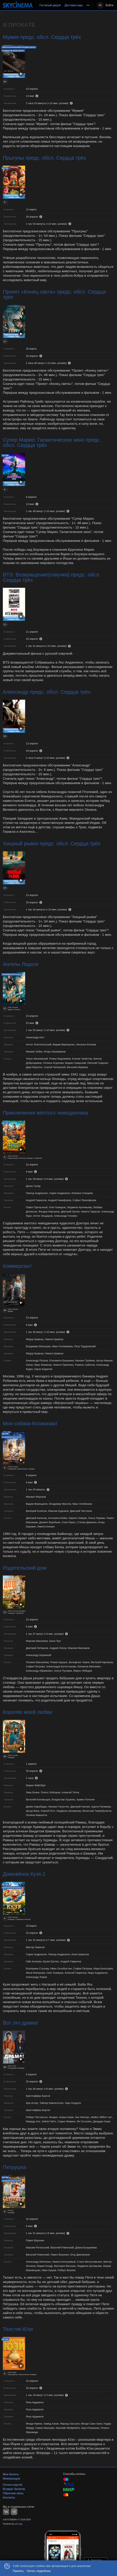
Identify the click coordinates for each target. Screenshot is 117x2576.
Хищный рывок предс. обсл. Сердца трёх (52, 843)
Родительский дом (24, 1568)
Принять (18, 2570)
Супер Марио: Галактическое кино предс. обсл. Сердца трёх (52, 442)
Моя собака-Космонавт (30, 1423)
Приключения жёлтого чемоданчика (45, 1113)
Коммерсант (17, 1266)
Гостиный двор (49, 5)
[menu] (63, 5)
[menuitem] (49, 5)
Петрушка (14, 2167)
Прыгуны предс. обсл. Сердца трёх (44, 158)
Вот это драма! (20, 2023)
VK (6, 2511)
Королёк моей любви (27, 1712)
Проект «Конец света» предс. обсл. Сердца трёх (54, 294)
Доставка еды (74, 5)
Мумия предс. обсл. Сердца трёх (42, 37)
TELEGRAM (14, 2511)
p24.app (18, 2524)
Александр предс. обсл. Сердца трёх (47, 692)
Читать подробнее (39, 2570)
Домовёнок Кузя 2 (24, 1874)
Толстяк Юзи (18, 2329)
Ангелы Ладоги (20, 964)
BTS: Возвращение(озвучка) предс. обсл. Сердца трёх (51, 577)
